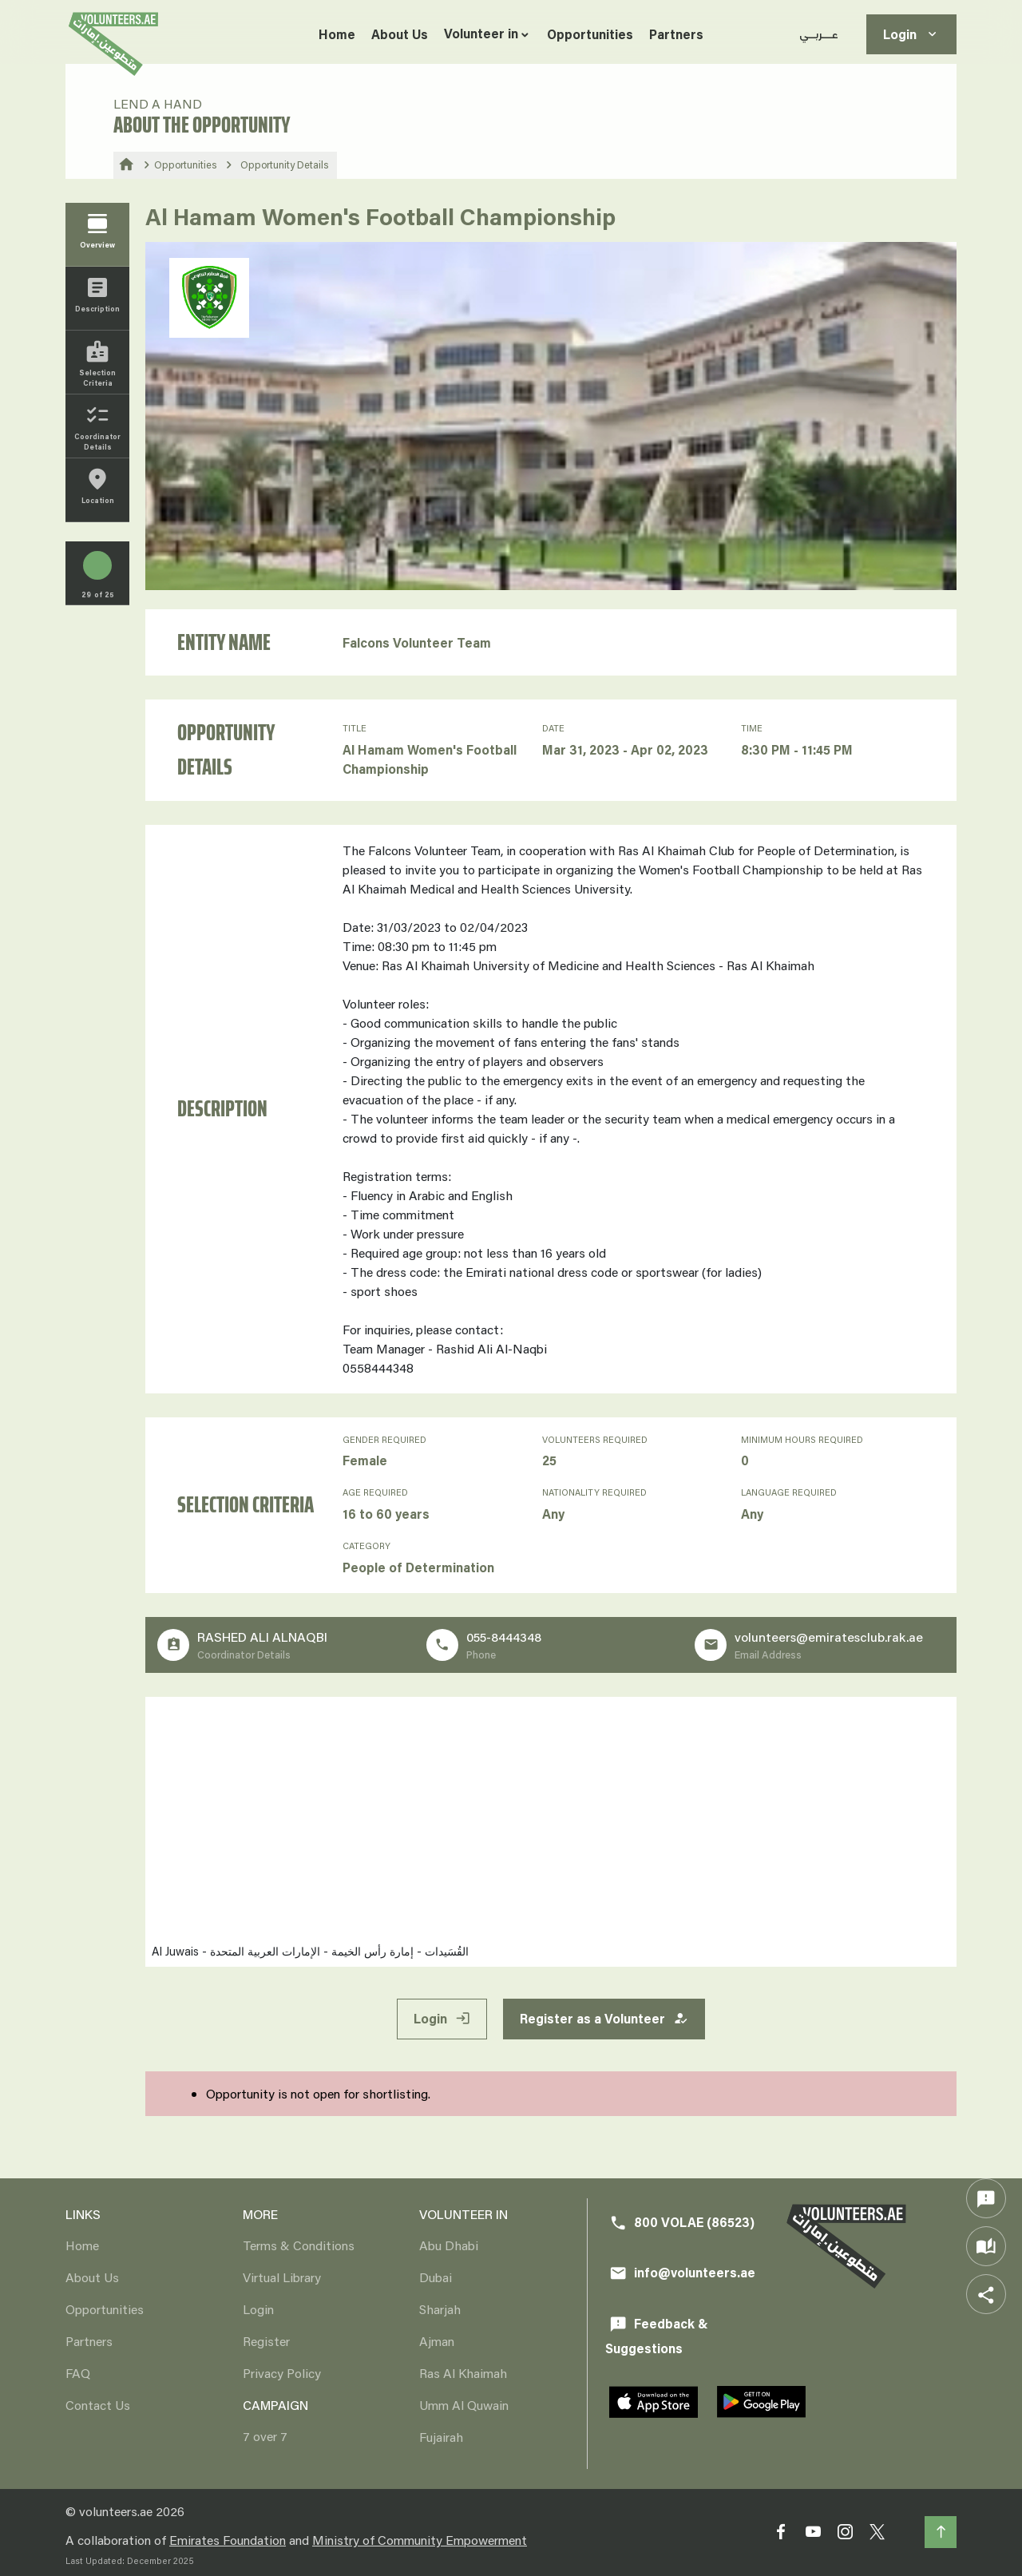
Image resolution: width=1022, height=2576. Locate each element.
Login (911, 34)
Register (266, 2340)
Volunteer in (481, 33)
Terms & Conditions (299, 2245)
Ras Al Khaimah (463, 2372)
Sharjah (440, 2309)
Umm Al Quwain (464, 2404)
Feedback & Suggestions (656, 2335)
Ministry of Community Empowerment (419, 2539)
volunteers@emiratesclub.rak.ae (829, 1636)
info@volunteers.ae (682, 2273)
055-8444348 (503, 1636)
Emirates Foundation (227, 2539)
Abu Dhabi (448, 2245)
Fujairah (441, 2436)
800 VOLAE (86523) (682, 2222)
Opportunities (590, 34)
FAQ (77, 2372)
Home (337, 34)
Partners (676, 34)
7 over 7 (265, 2435)
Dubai (435, 2277)
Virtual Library (282, 2277)
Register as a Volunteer (604, 2019)
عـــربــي (818, 34)
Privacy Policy (282, 2372)
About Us (399, 34)
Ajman (436, 2340)
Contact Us (97, 2404)
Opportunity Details (284, 164)
